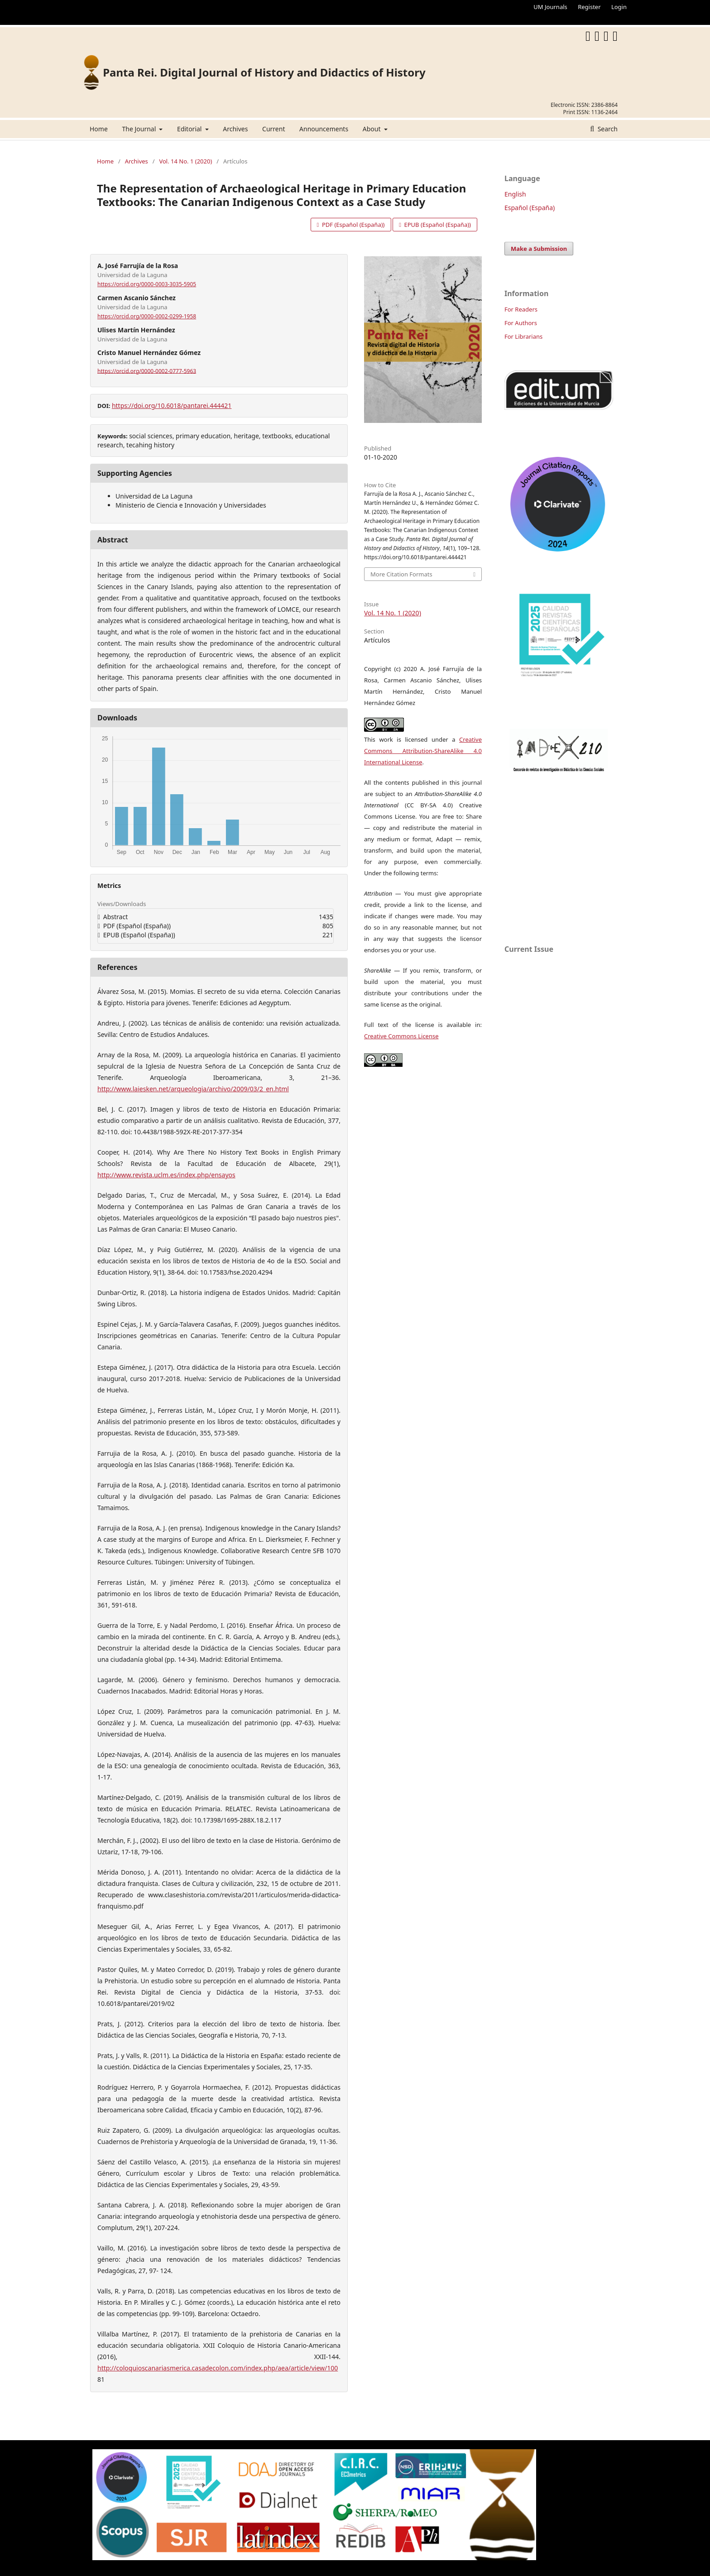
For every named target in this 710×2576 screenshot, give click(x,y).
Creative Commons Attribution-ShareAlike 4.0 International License (423, 750)
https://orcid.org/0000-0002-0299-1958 (146, 316)
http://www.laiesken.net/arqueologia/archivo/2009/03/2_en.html (193, 1088)
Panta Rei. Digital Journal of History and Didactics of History (264, 72)
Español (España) (529, 207)
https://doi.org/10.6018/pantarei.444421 (171, 405)
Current (273, 129)
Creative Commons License (401, 1036)
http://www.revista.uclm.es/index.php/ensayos (166, 1174)
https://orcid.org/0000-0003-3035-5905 (146, 284)
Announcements (323, 129)
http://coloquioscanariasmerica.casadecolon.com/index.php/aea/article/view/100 (217, 2368)
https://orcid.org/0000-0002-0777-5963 (146, 370)
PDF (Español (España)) (353, 225)
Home (99, 129)
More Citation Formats (401, 574)
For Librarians (523, 336)
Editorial (190, 129)
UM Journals (550, 7)
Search (607, 129)
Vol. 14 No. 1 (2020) (185, 161)
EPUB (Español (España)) (437, 225)
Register (589, 7)
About (372, 129)
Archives (235, 129)
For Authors (520, 323)
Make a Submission (539, 249)
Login (619, 7)
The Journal (139, 129)
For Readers (520, 309)
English (515, 194)
